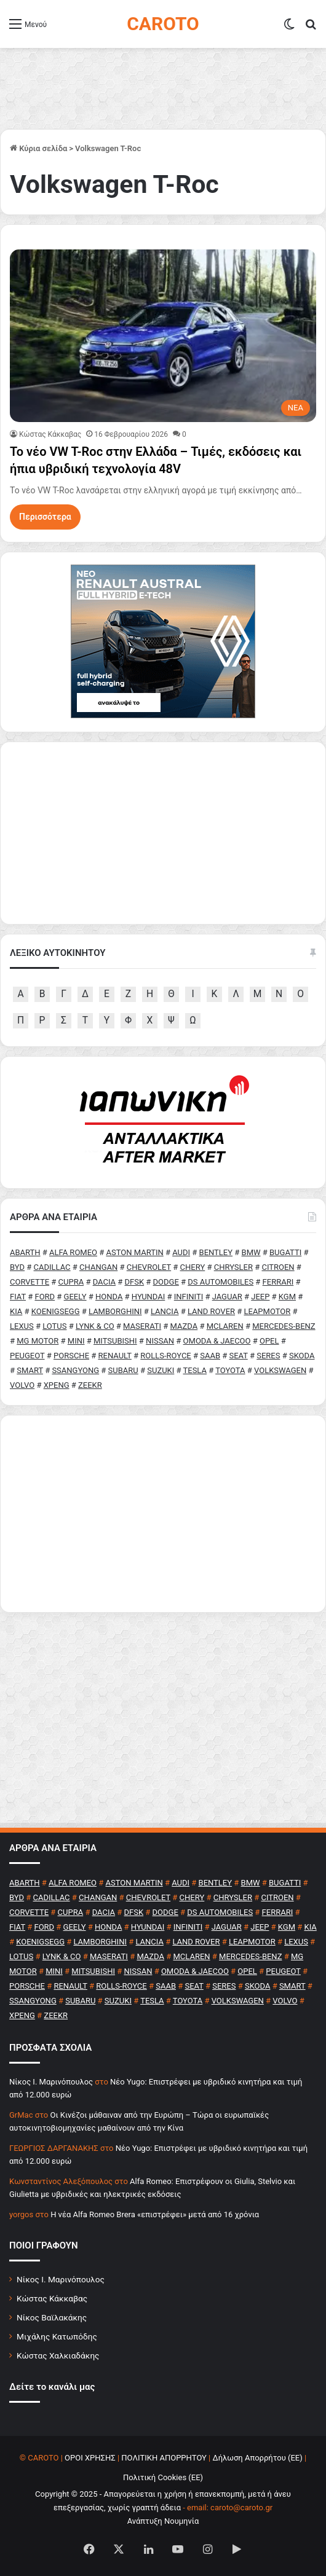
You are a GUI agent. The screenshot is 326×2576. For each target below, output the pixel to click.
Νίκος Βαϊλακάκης (52, 2317)
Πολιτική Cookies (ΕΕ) (163, 2477)
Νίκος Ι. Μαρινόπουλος (61, 2279)
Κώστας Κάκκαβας (50, 434)
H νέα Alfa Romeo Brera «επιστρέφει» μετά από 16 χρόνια (154, 2214)
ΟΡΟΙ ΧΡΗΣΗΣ (90, 2457)
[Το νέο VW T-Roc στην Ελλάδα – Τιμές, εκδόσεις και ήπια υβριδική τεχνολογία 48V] (163, 335)
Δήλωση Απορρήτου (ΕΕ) (258, 2457)
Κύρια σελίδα (38, 148)
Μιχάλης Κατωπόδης (57, 2336)
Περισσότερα (45, 517)
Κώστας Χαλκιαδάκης (58, 2355)
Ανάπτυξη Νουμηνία (163, 2521)
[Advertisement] (163, 1514)
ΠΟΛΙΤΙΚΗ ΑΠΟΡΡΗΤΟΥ (164, 2457)
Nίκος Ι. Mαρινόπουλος (51, 2081)
